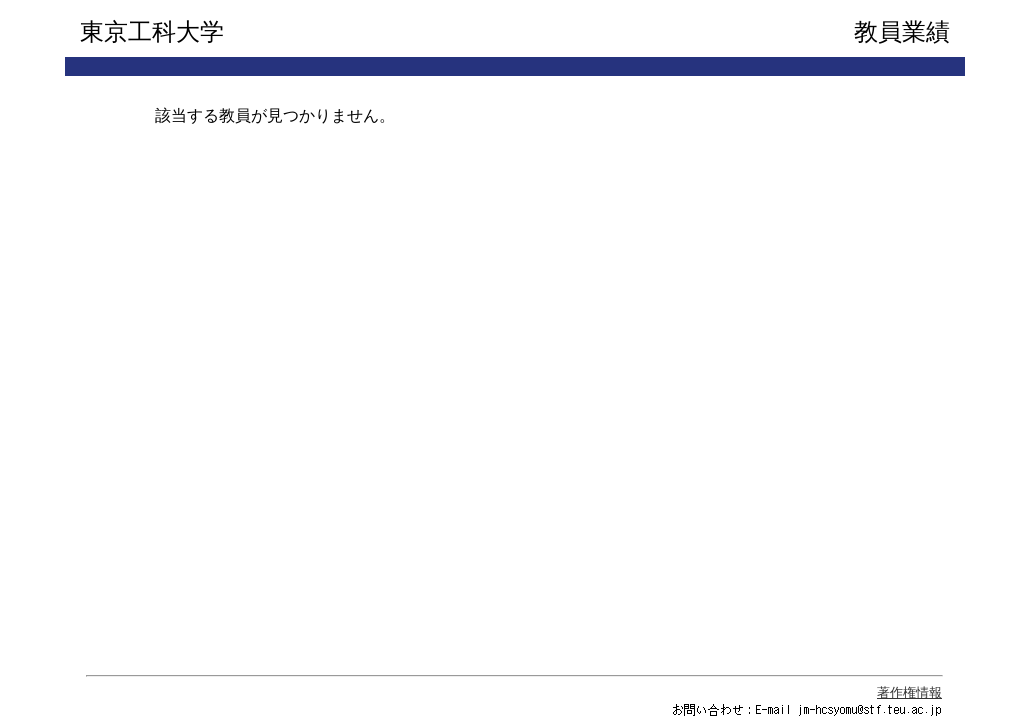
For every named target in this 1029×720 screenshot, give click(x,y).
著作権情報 (909, 692)
